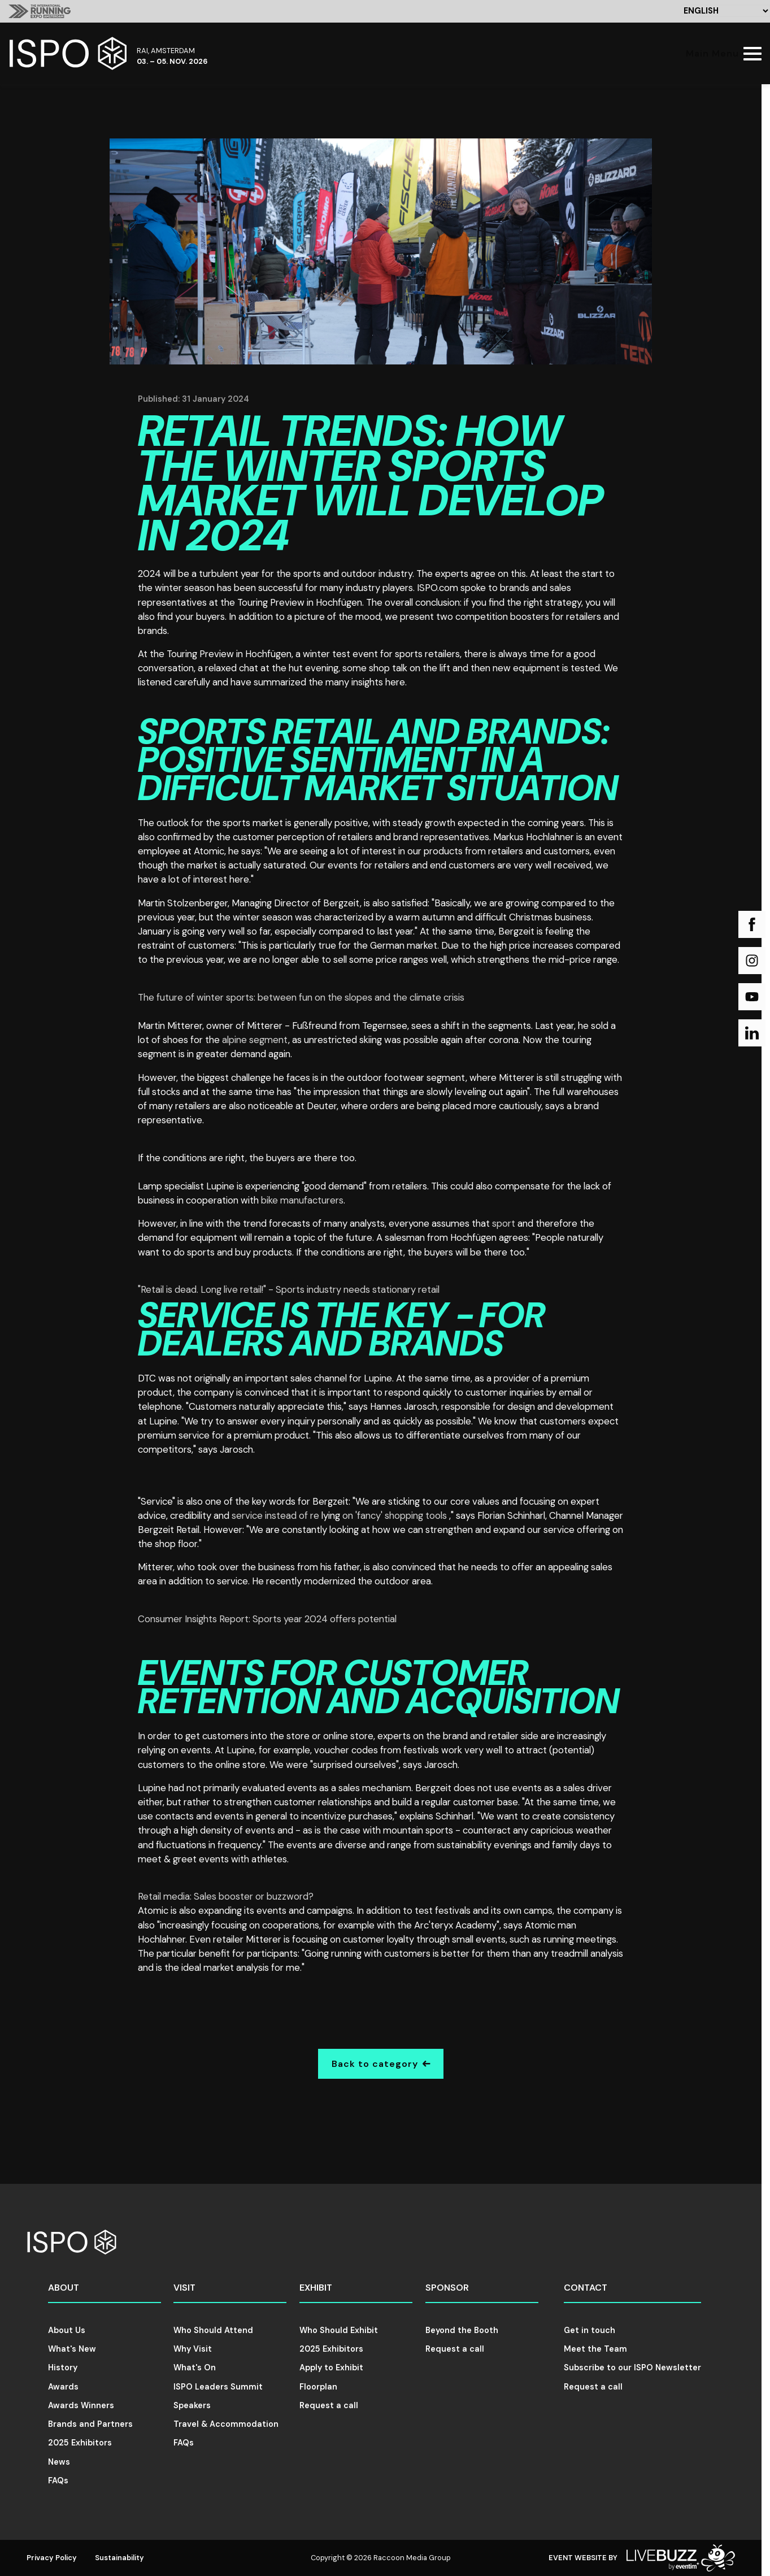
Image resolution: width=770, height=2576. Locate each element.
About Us (66, 2330)
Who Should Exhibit (338, 2330)
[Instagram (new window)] (751, 960)
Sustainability (119, 2557)
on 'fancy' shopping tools (395, 1515)
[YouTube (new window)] (751, 996)
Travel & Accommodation (226, 2424)
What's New (72, 2349)
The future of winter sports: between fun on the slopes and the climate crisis (301, 997)
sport (503, 1223)
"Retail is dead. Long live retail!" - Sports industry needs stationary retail (289, 1289)
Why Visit (192, 2349)
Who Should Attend (213, 2330)
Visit (184, 2287)
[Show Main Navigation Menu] (721, 53)
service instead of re (276, 1515)
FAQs (58, 2480)
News (59, 2462)
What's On (194, 2367)
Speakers (192, 2405)
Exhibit (315, 2287)
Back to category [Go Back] (381, 2064)
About (63, 2287)
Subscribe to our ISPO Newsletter (632, 2367)
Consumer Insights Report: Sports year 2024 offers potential (267, 1619)
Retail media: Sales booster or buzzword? (226, 1896)
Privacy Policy (52, 2557)
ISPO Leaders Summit (218, 2387)
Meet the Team (595, 2349)
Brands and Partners (90, 2424)
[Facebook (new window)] (751, 924)
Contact (585, 2287)
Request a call (328, 2405)
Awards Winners (81, 2405)
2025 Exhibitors (80, 2443)
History (62, 2367)
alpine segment (255, 1039)
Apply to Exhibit (331, 2367)
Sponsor (447, 2287)
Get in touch (589, 2330)
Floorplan (318, 2387)
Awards (63, 2387)
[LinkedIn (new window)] (751, 1032)
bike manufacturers (302, 1200)
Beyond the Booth (461, 2330)
